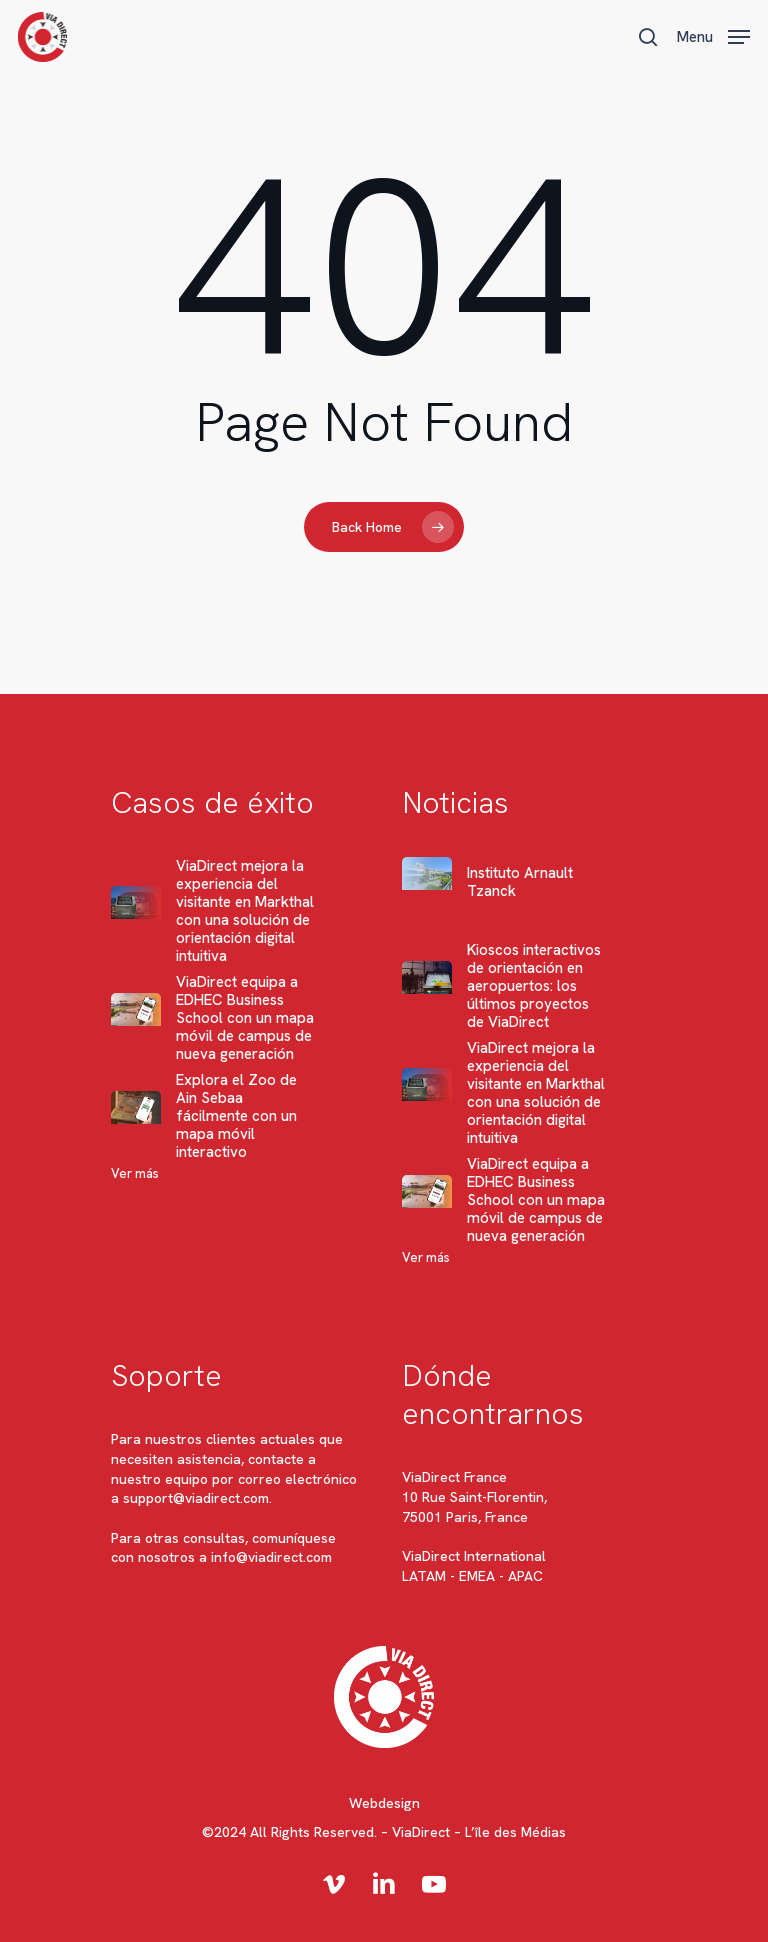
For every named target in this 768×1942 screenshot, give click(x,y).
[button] (713, 34)
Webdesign (384, 1803)
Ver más (135, 1173)
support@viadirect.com (196, 1498)
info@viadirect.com (271, 1557)
